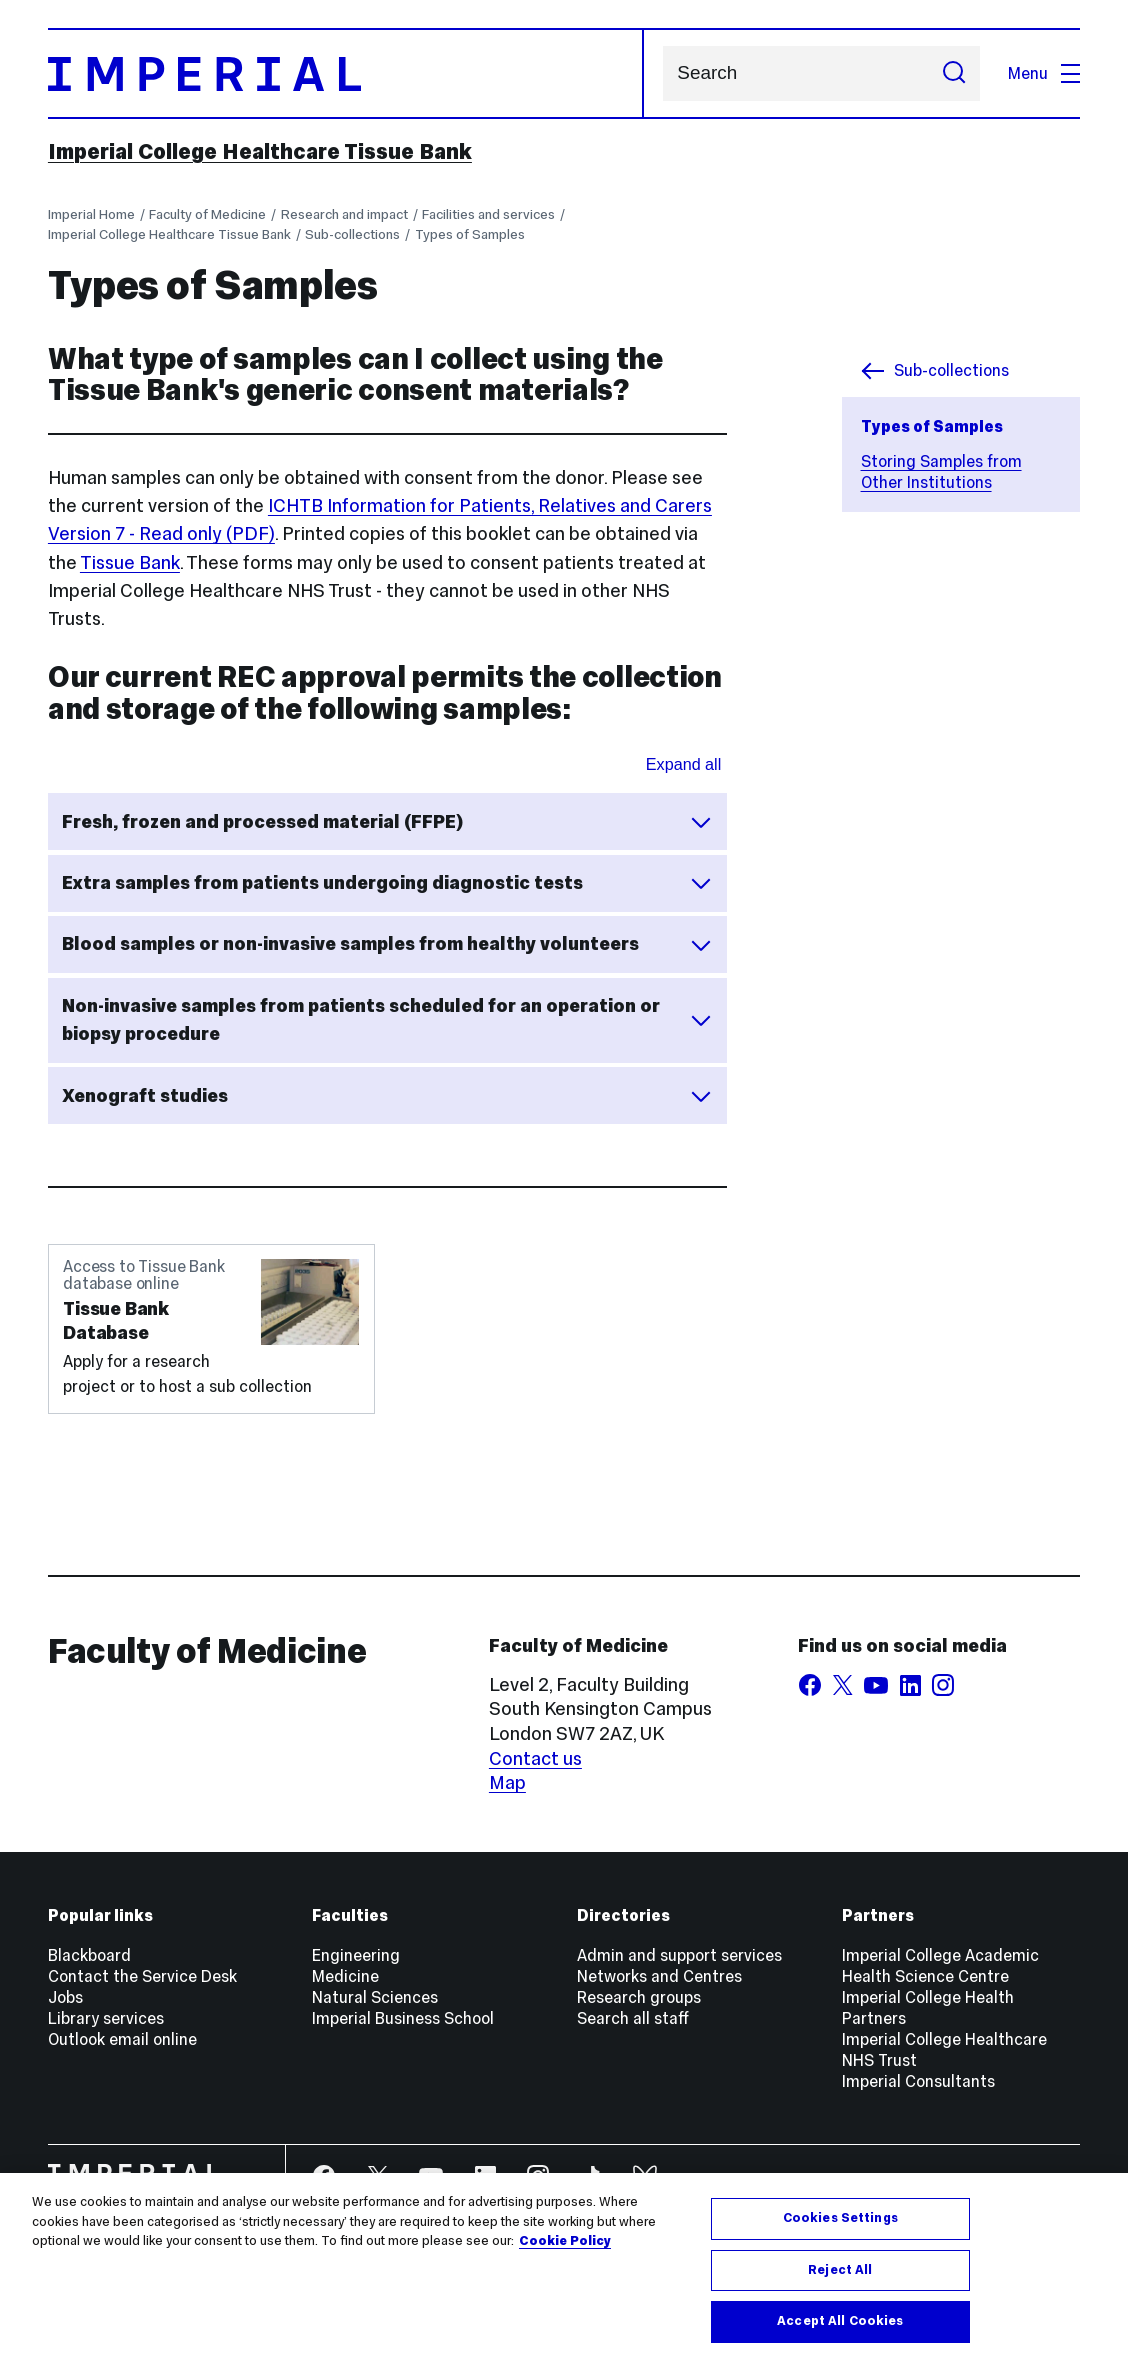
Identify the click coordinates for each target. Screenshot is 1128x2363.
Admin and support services (679, 1955)
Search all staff (633, 2018)
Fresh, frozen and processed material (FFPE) (387, 822)
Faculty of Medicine (207, 214)
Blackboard (89, 1955)
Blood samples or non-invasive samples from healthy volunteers (387, 944)
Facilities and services (488, 214)
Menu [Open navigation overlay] (1044, 73)
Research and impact (344, 214)
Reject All (840, 2270)
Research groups (639, 1997)
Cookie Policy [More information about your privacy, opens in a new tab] (565, 2241)
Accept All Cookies (840, 2321)
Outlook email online (122, 2039)
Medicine (345, 1976)
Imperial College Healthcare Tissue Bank (260, 151)
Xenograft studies (387, 1096)
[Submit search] (953, 73)
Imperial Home (91, 214)
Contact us (535, 1758)
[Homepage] (346, 73)
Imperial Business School (403, 2018)
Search (662, 73)
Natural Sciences (375, 1997)
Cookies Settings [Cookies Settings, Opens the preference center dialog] (840, 2218)
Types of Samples (470, 234)
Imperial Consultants (918, 2081)
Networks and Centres (659, 1976)
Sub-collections (352, 234)
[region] (564, 2268)
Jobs (65, 1997)
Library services (106, 2018)
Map (507, 1782)
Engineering (356, 1955)
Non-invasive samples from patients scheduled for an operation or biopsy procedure (387, 1019)
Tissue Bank (130, 562)
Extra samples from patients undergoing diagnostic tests (387, 883)
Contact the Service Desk (142, 1976)
